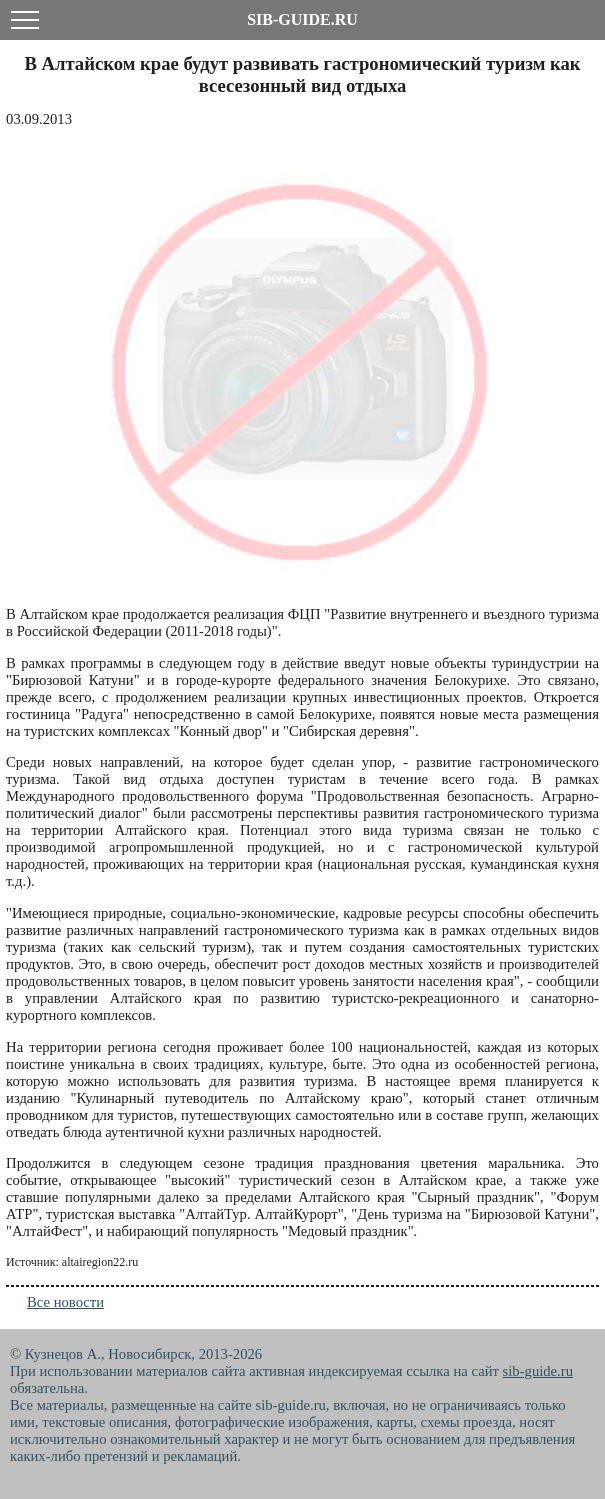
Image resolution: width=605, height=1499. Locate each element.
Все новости (65, 1302)
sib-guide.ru (538, 1371)
